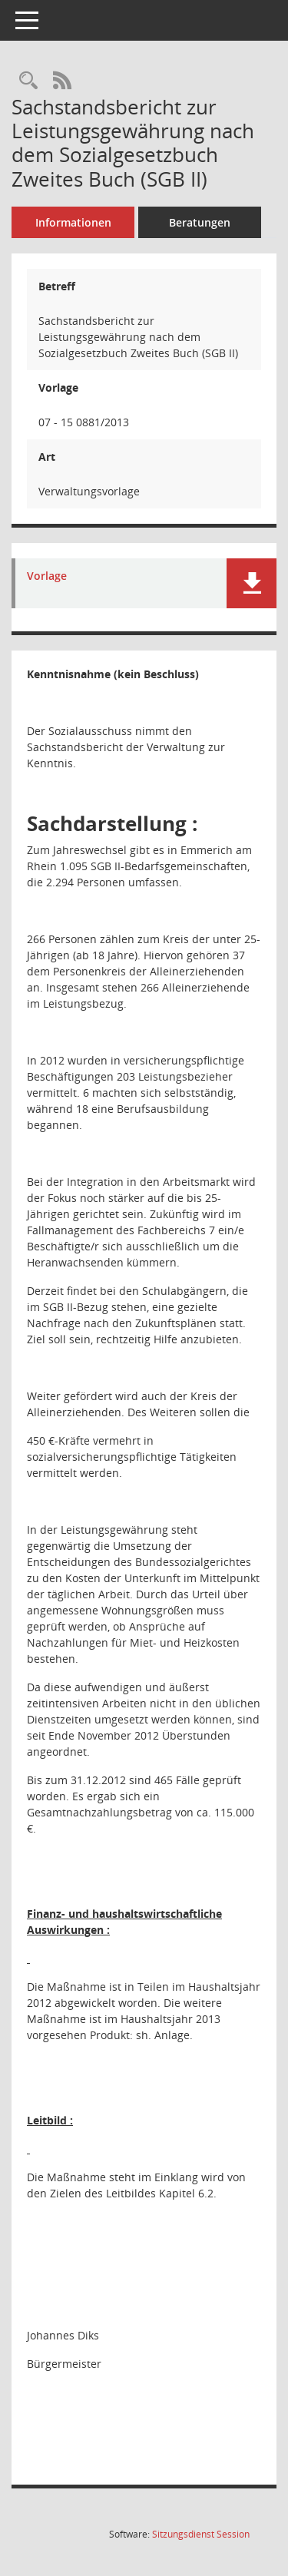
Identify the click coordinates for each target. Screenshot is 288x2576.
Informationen (73, 222)
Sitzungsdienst (201, 2534)
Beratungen (199, 222)
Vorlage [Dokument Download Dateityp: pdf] (47, 576)
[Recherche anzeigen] (28, 81)
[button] (251, 583)
